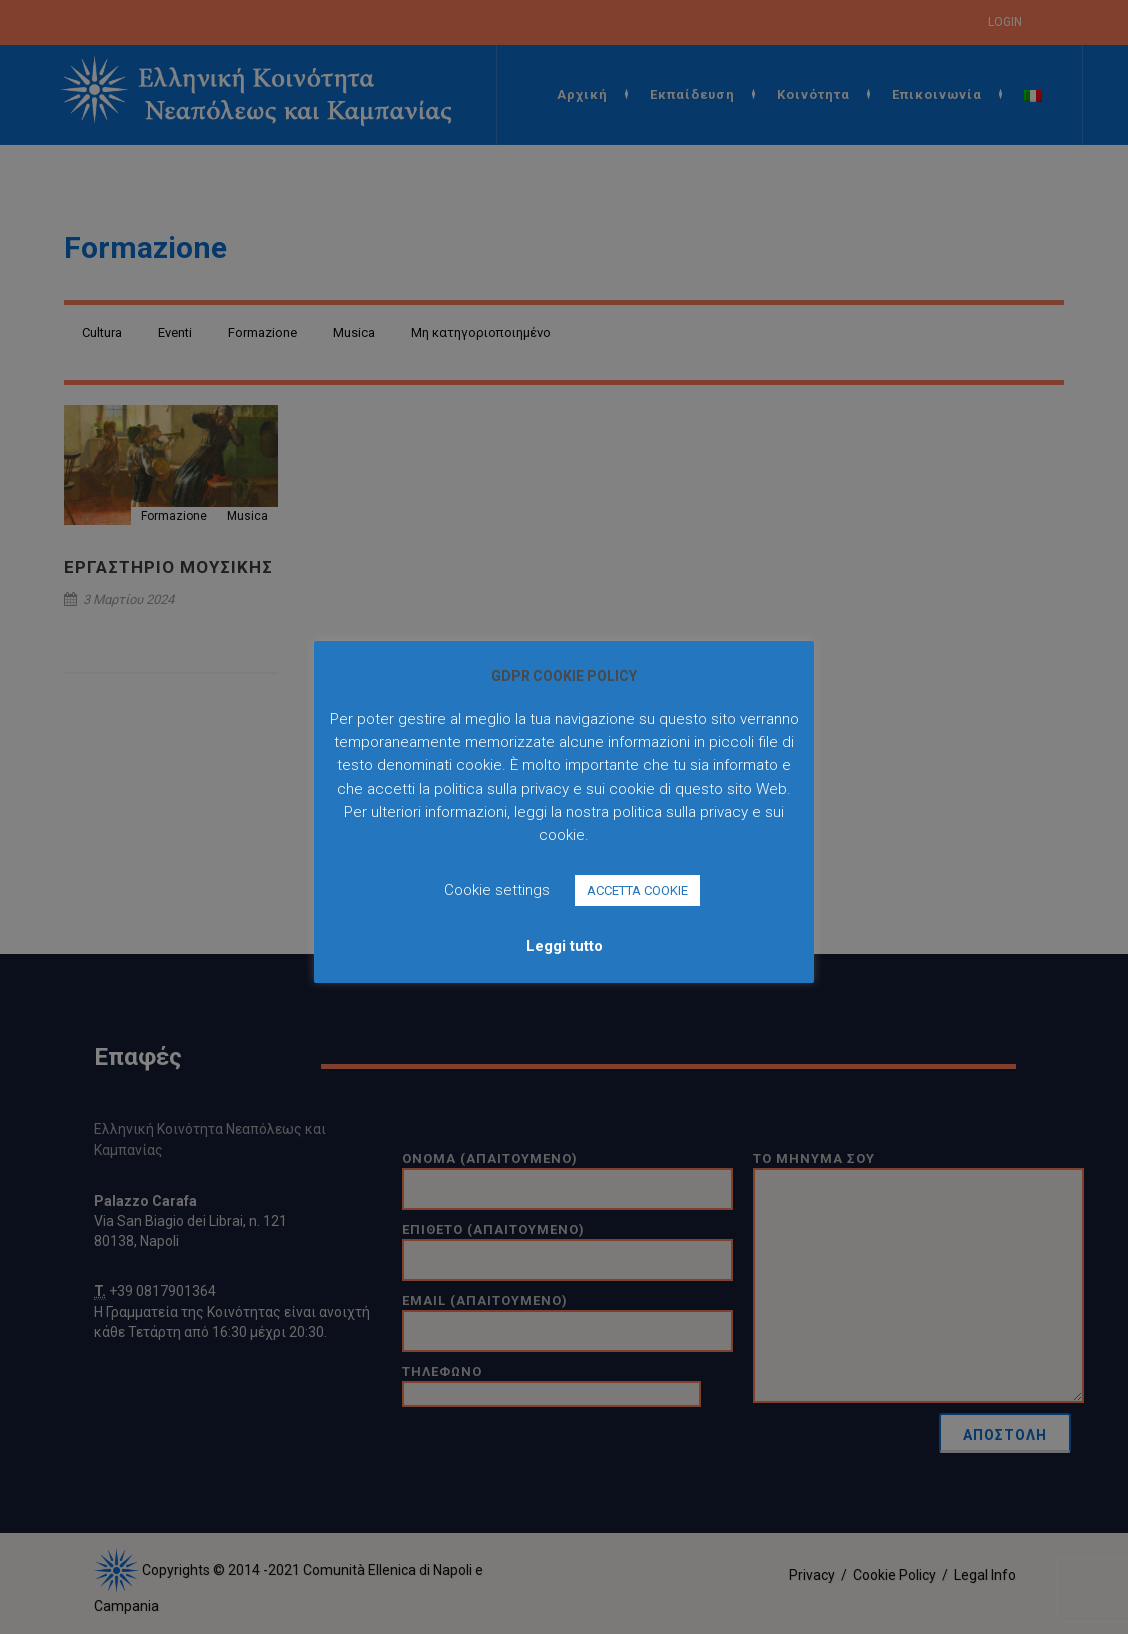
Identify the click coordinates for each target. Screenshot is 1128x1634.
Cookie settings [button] (497, 890)
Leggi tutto (564, 946)
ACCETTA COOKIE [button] (637, 890)
